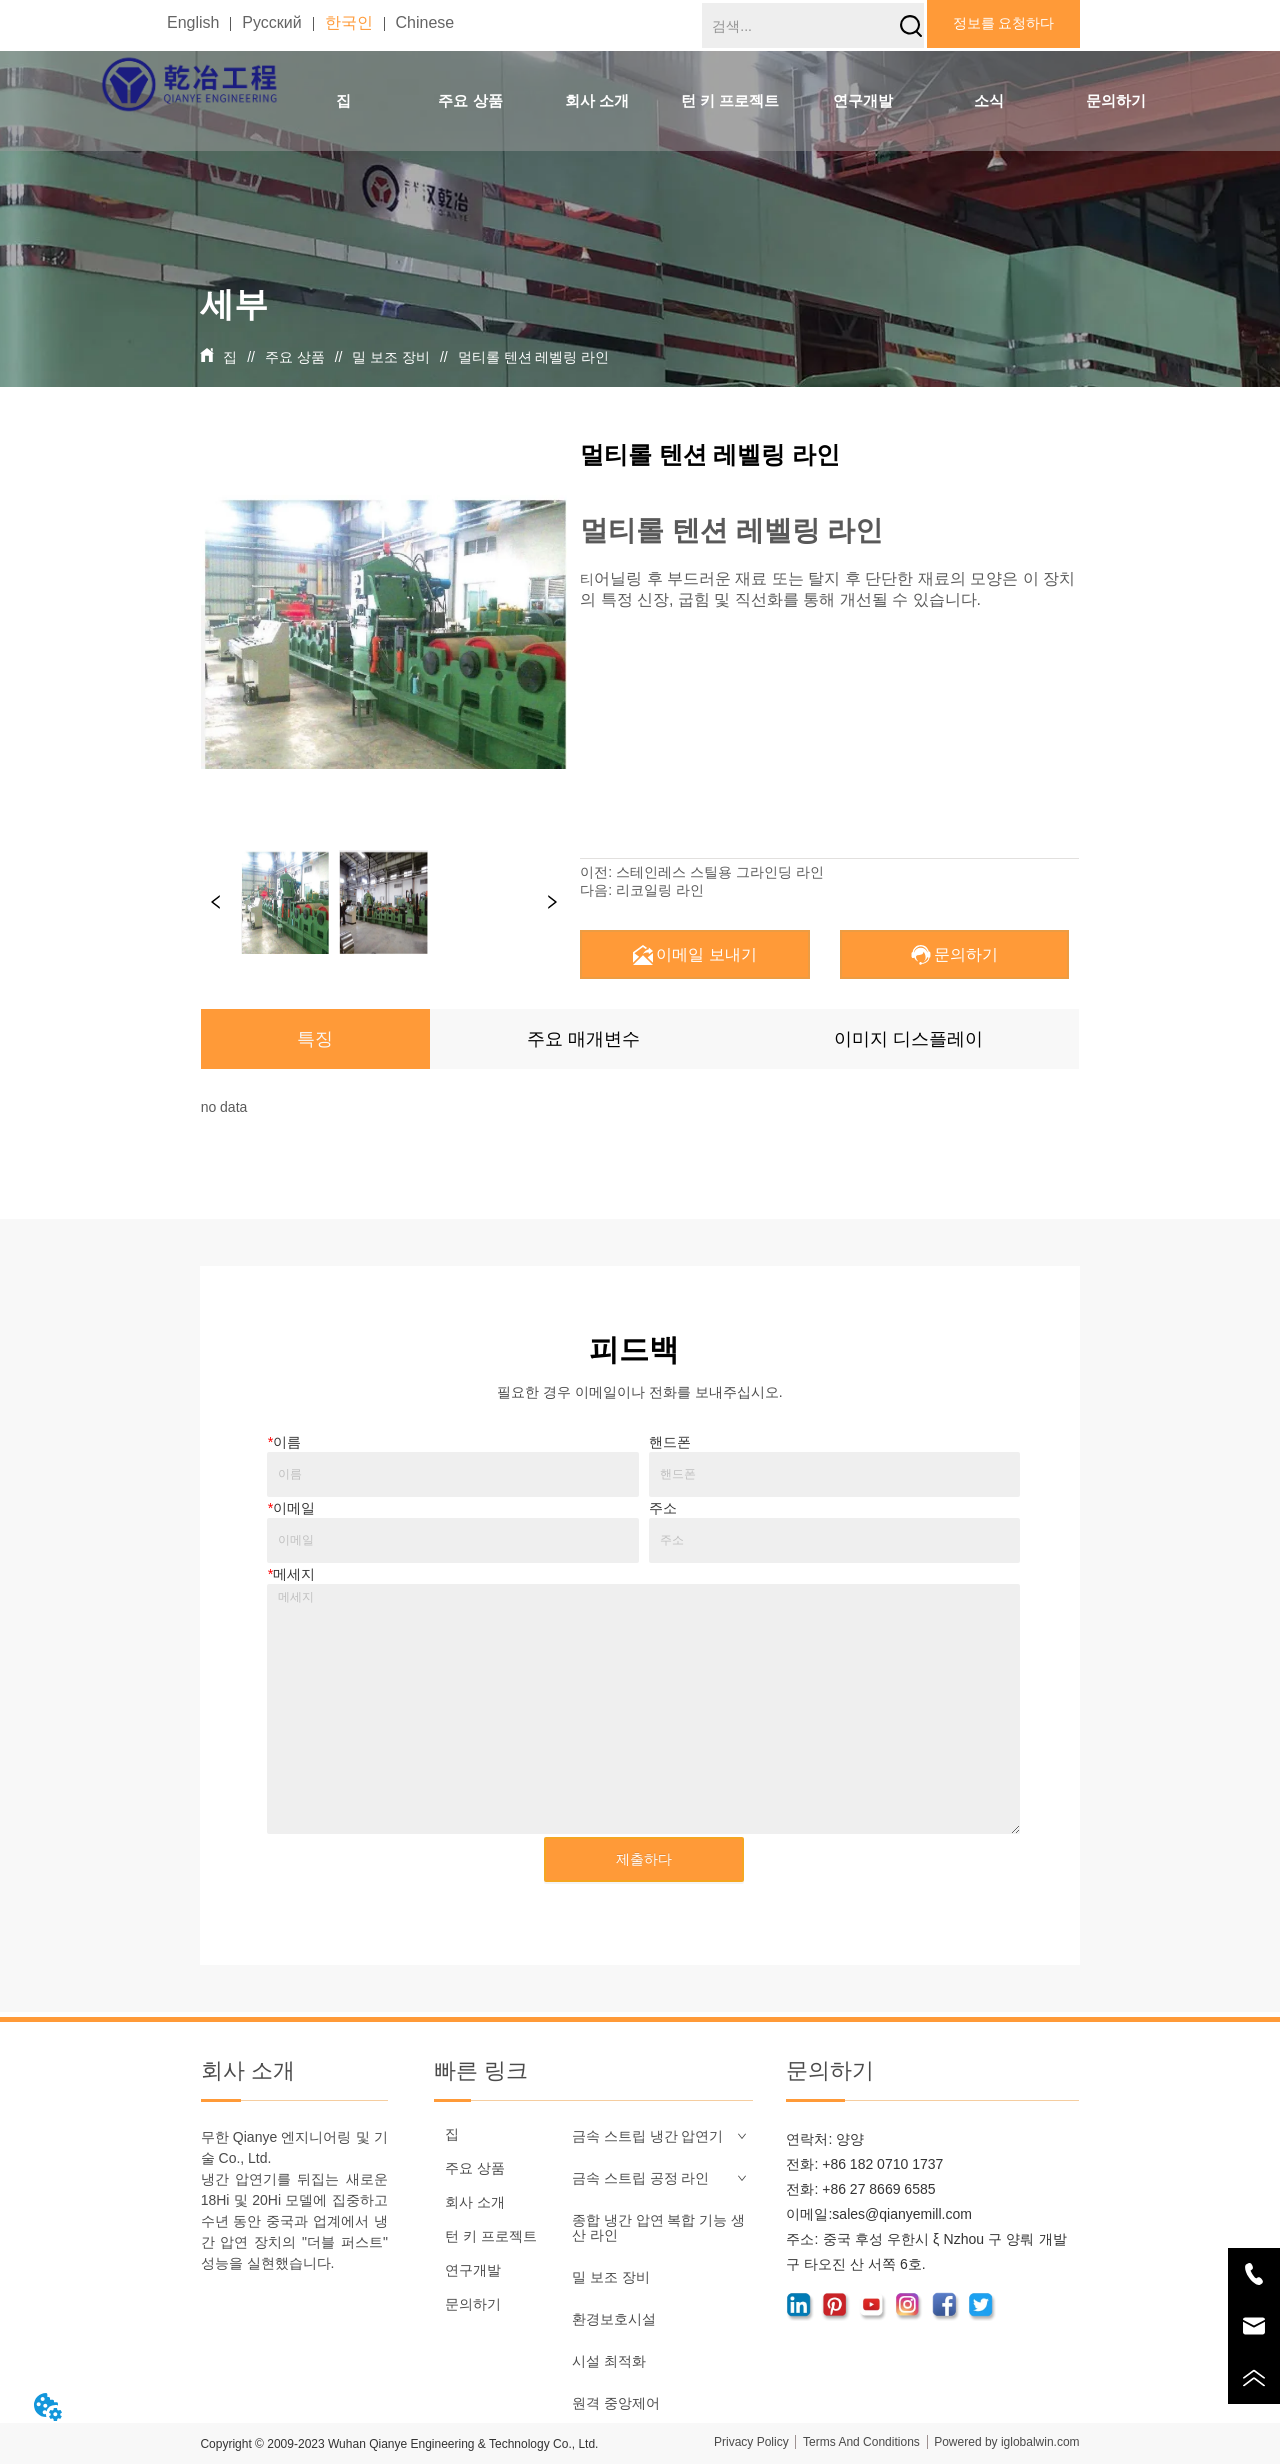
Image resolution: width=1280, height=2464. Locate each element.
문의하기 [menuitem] (1116, 100)
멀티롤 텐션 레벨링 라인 (532, 357)
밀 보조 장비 (391, 357)
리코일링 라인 (660, 890)
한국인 (349, 22)
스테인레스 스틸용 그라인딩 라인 (720, 872)
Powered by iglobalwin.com (1006, 2442)
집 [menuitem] (343, 100)
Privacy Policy (751, 2442)
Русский (271, 22)
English (193, 22)
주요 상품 (295, 357)
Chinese (424, 22)
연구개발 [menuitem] (863, 100)
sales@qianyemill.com (901, 2214)
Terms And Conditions (861, 2442)
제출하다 (644, 1859)
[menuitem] (470, 101)
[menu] (729, 101)
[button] (470, 101)
